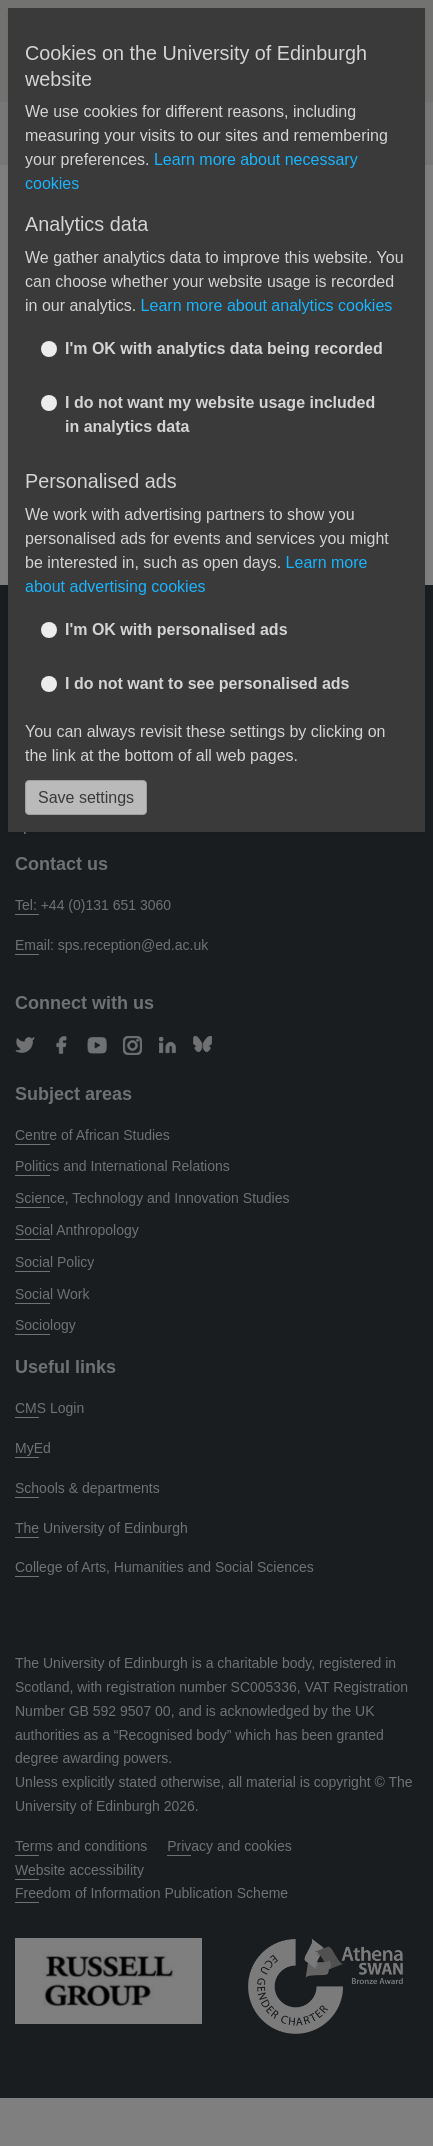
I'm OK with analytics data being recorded (224, 348)
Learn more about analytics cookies (267, 305)
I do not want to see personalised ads (207, 683)
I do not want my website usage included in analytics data (220, 414)
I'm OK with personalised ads (176, 629)
